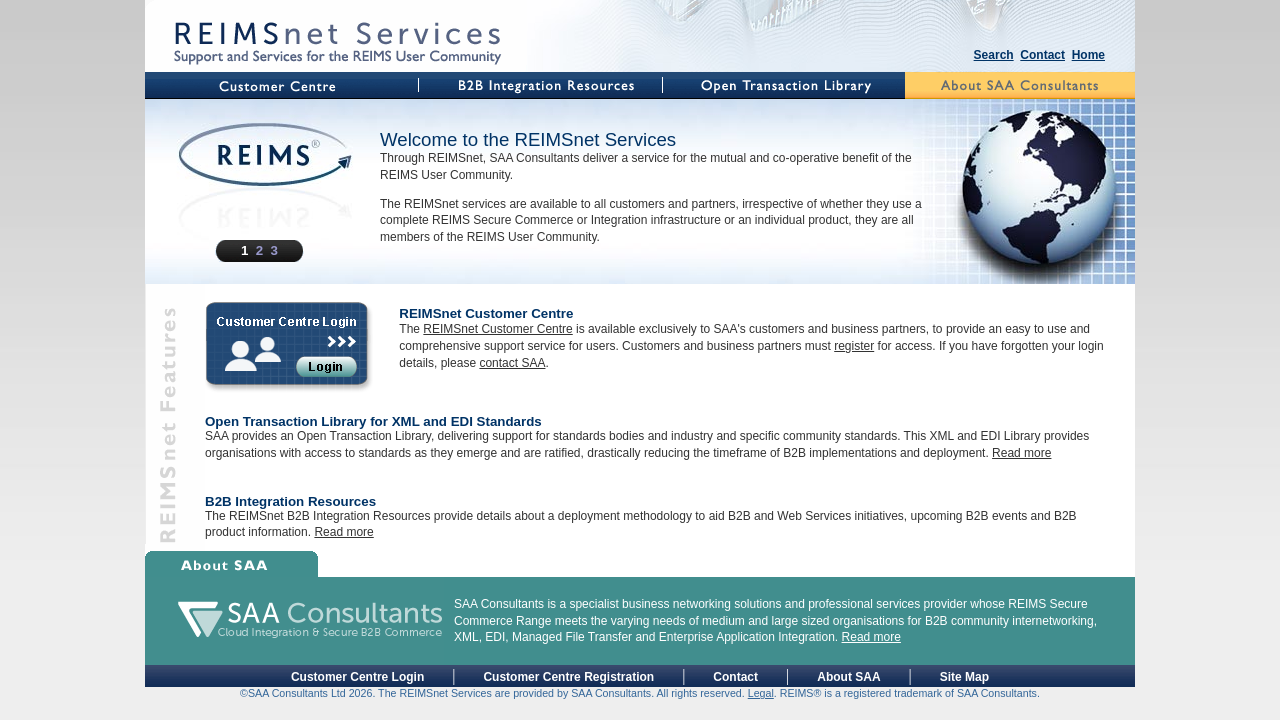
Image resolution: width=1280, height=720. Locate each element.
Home (1088, 55)
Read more (1021, 453)
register (854, 346)
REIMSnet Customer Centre (497, 329)
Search (994, 55)
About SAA (848, 677)
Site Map (964, 677)
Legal (761, 693)
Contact (1042, 55)
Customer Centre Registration (568, 677)
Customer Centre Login (357, 677)
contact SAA (512, 363)
